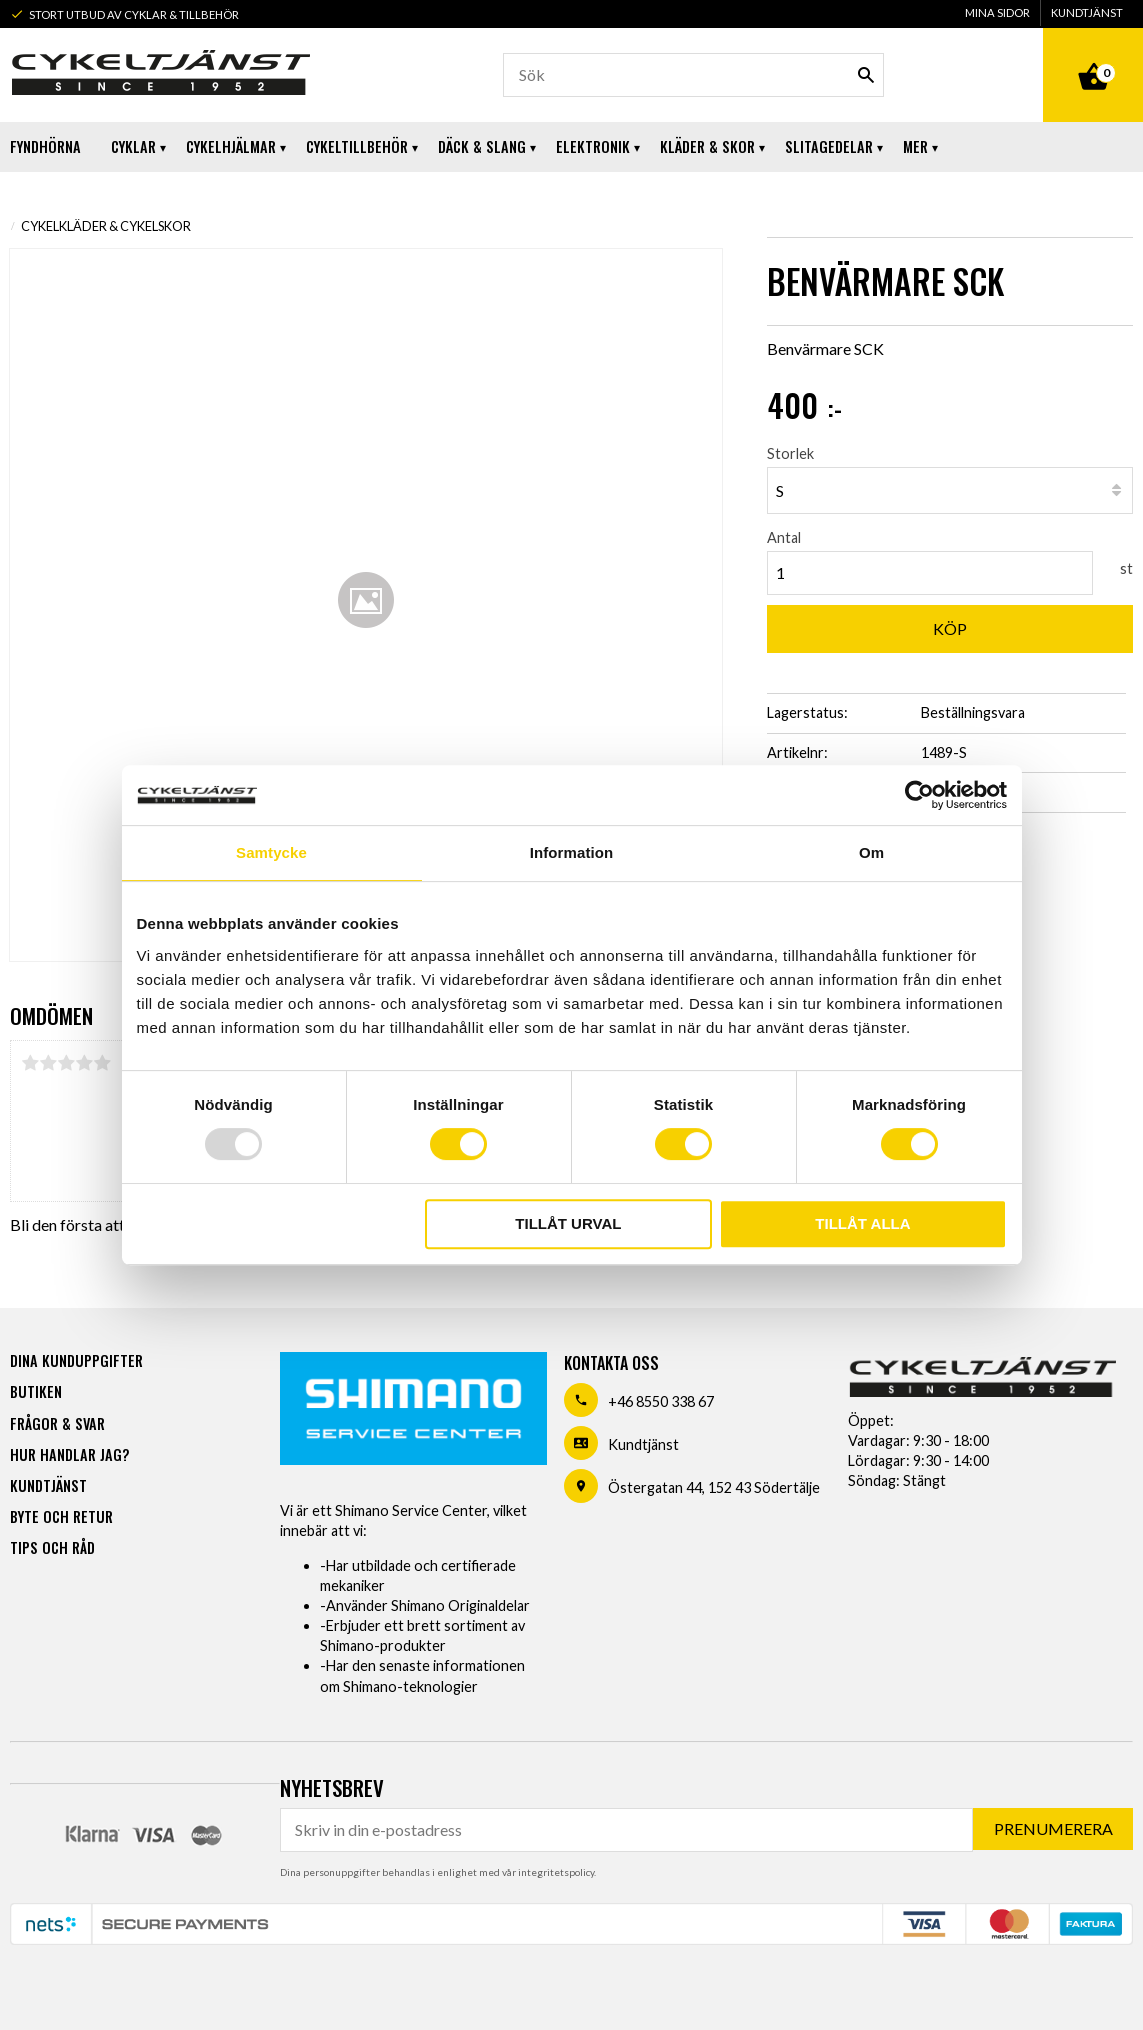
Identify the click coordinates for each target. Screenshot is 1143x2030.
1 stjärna (30, 1063)
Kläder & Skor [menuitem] (707, 146)
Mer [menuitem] (915, 146)
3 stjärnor (66, 1063)
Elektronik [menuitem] (593, 146)
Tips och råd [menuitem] (52, 1546)
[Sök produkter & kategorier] (693, 75)
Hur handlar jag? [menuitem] (69, 1453)
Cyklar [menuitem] (133, 146)
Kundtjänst (643, 1443)
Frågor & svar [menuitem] (57, 1422)
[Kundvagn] (1093, 54)
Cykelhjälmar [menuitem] (231, 146)
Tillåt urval (568, 1223)
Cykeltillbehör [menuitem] (357, 146)
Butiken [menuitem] (36, 1390)
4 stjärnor (84, 1063)
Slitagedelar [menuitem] (829, 146)
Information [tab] (572, 852)
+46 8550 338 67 (661, 1400)
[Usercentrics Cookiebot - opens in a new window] (919, 795)
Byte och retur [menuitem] (61, 1515)
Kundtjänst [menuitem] (1087, 12)
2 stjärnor (48, 1063)
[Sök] (866, 75)
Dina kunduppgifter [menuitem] (76, 1359)
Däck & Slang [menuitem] (482, 146)
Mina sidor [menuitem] (997, 12)
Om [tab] (871, 852)
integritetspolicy (556, 1871)
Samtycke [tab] (271, 852)
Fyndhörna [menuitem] (45, 146)
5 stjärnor (102, 1063)
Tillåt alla (862, 1223)
